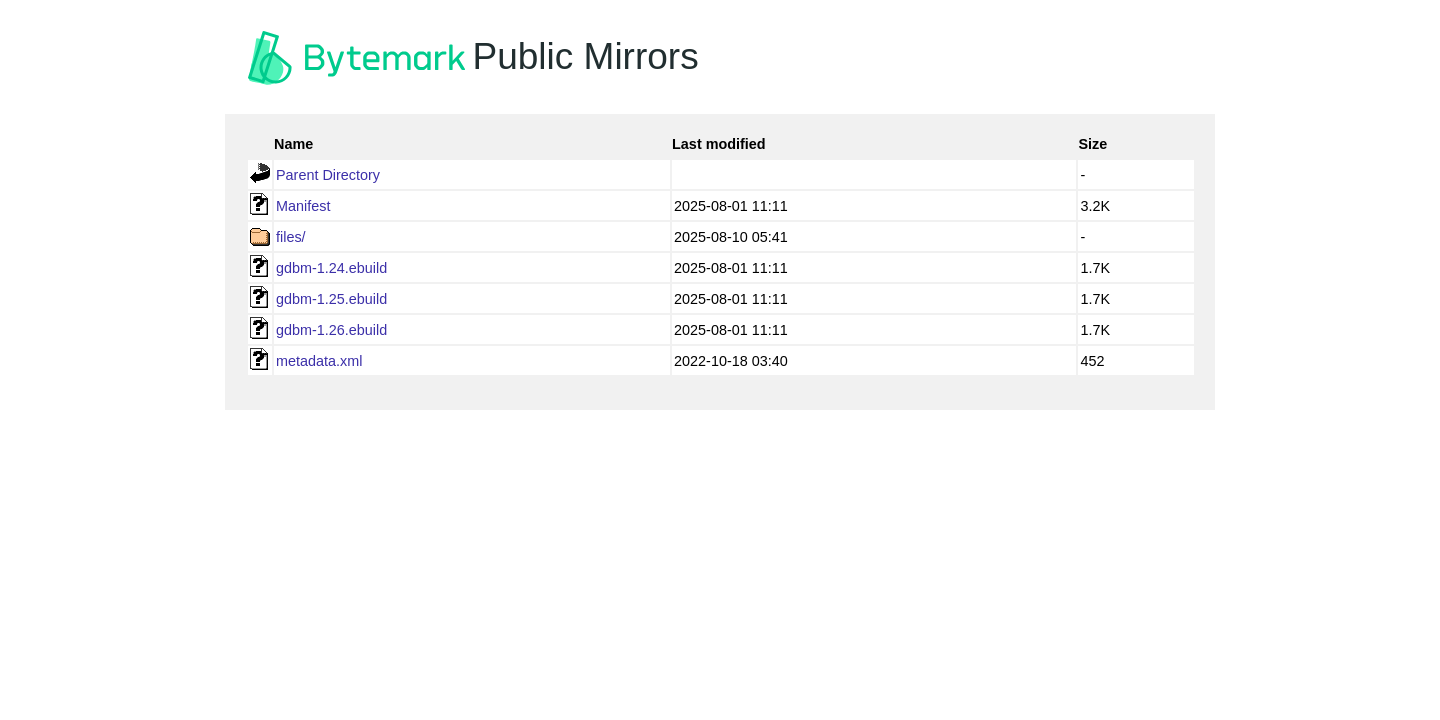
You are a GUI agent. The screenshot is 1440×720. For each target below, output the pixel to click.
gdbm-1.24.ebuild (331, 268)
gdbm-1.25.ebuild (331, 299)
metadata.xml (319, 361)
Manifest (303, 206)
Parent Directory (328, 175)
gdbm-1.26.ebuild (331, 330)
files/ (291, 237)
